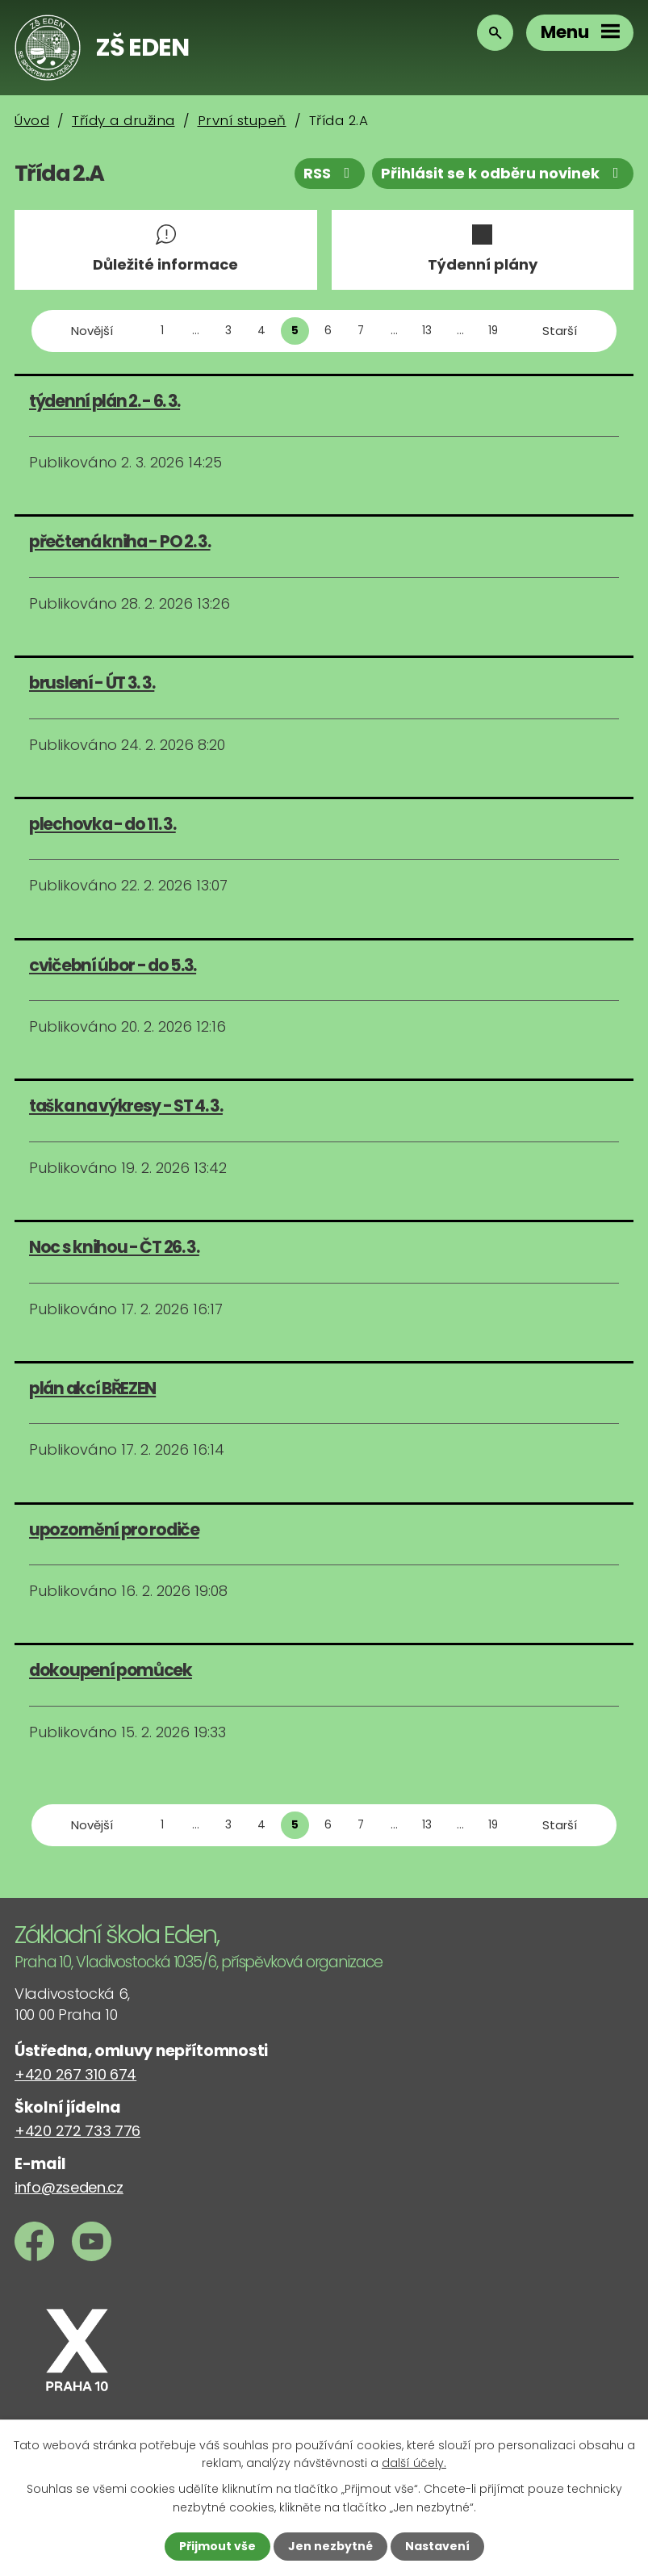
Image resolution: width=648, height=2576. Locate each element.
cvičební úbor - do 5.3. (112, 965)
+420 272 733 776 (77, 2131)
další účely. (414, 2463)
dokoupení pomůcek (110, 1670)
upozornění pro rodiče (114, 1529)
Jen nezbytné (330, 2546)
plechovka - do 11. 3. (102, 824)
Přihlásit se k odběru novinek (503, 173)
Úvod (32, 120)
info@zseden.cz (69, 2187)
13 (427, 330)
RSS (330, 173)
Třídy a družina (123, 120)
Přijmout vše (217, 2546)
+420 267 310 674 (75, 2074)
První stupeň (242, 120)
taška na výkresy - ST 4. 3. (126, 1105)
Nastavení (437, 2546)
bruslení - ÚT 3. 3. (91, 682)
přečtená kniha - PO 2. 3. (120, 541)
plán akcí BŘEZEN (92, 1388)
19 (493, 330)
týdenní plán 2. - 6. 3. (104, 401)
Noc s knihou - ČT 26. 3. (114, 1247)
